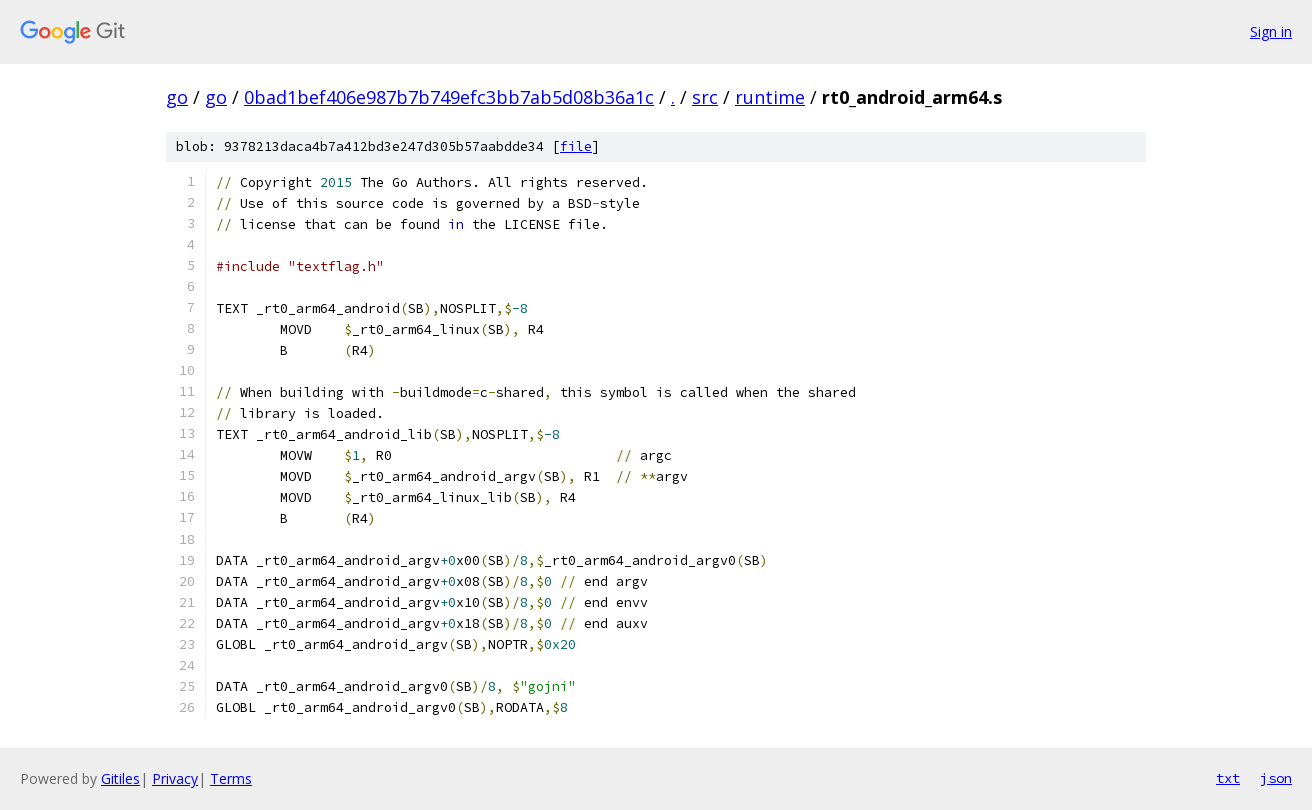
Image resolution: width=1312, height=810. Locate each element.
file (576, 146)
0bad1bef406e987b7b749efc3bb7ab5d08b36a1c (449, 97)
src (705, 97)
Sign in (1271, 31)
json (1276, 778)
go (177, 97)
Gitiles (120, 778)
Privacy (175, 778)
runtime (770, 97)
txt (1228, 778)
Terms (231, 778)
